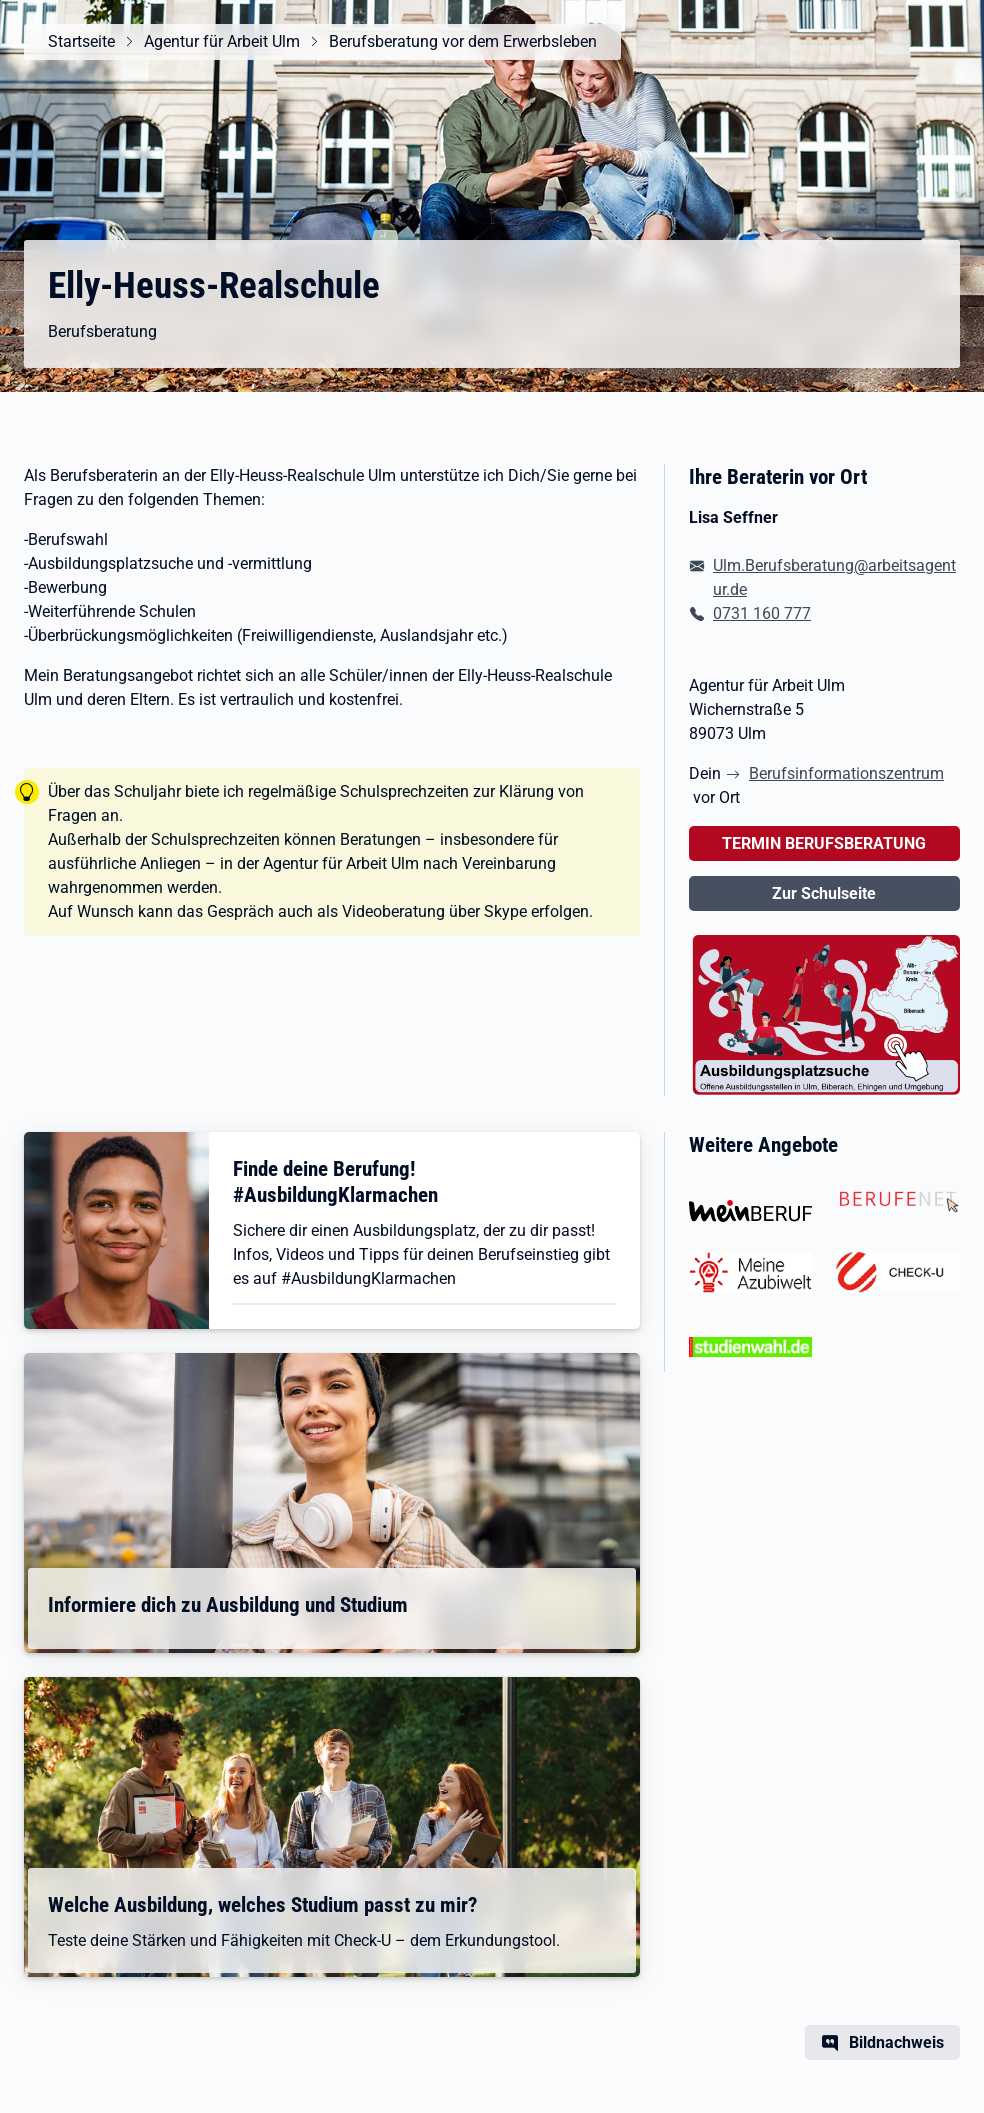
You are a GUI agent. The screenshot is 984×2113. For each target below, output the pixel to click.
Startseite (81, 41)
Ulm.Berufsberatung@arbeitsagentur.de (834, 577)
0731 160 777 (762, 613)
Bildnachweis (896, 2042)
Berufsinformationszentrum (846, 773)
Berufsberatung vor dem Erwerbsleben (463, 41)
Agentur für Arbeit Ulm (222, 41)
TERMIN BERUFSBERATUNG (824, 843)
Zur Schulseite (824, 893)
